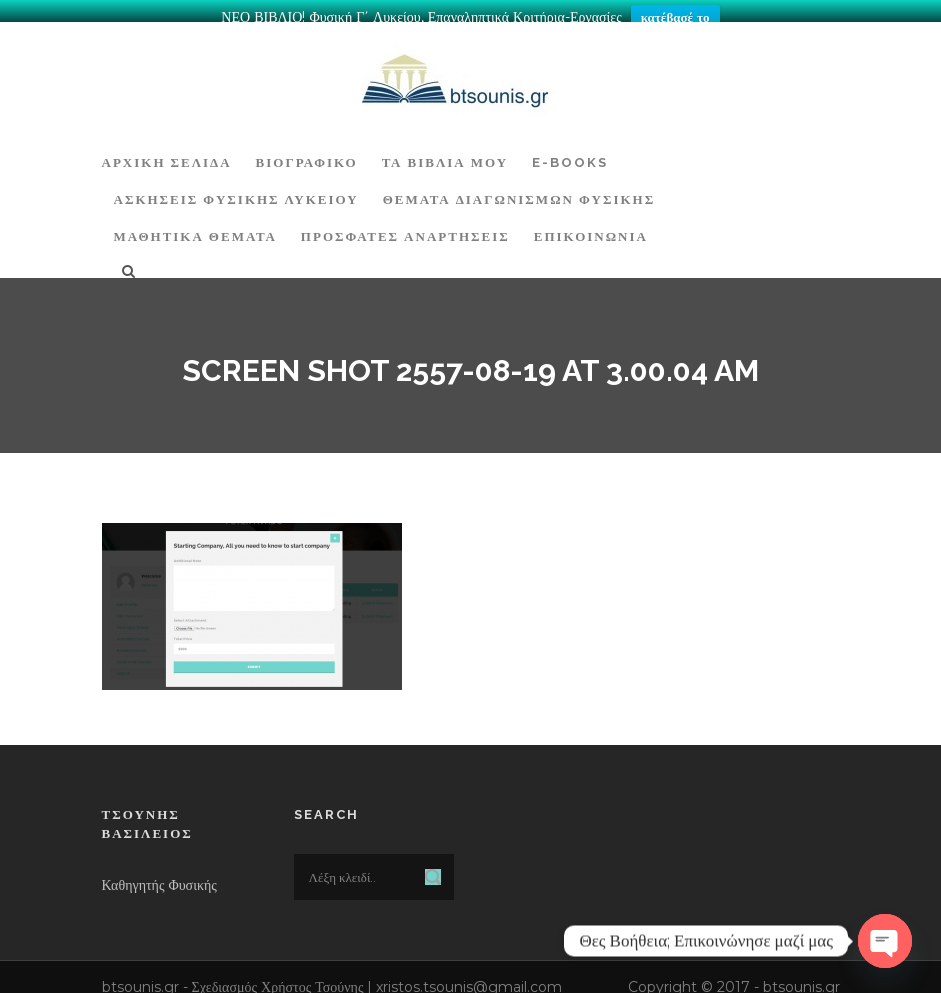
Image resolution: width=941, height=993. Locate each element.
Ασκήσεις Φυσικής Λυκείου (236, 189)
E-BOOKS (570, 151)
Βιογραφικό (307, 151)
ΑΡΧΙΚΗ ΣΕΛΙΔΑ (167, 151)
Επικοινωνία (591, 226)
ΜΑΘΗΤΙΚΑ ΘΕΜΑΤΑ (195, 226)
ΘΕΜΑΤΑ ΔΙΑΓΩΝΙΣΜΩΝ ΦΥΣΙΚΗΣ (519, 189)
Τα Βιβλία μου (445, 151)
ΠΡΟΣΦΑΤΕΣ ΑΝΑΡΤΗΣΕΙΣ (405, 226)
